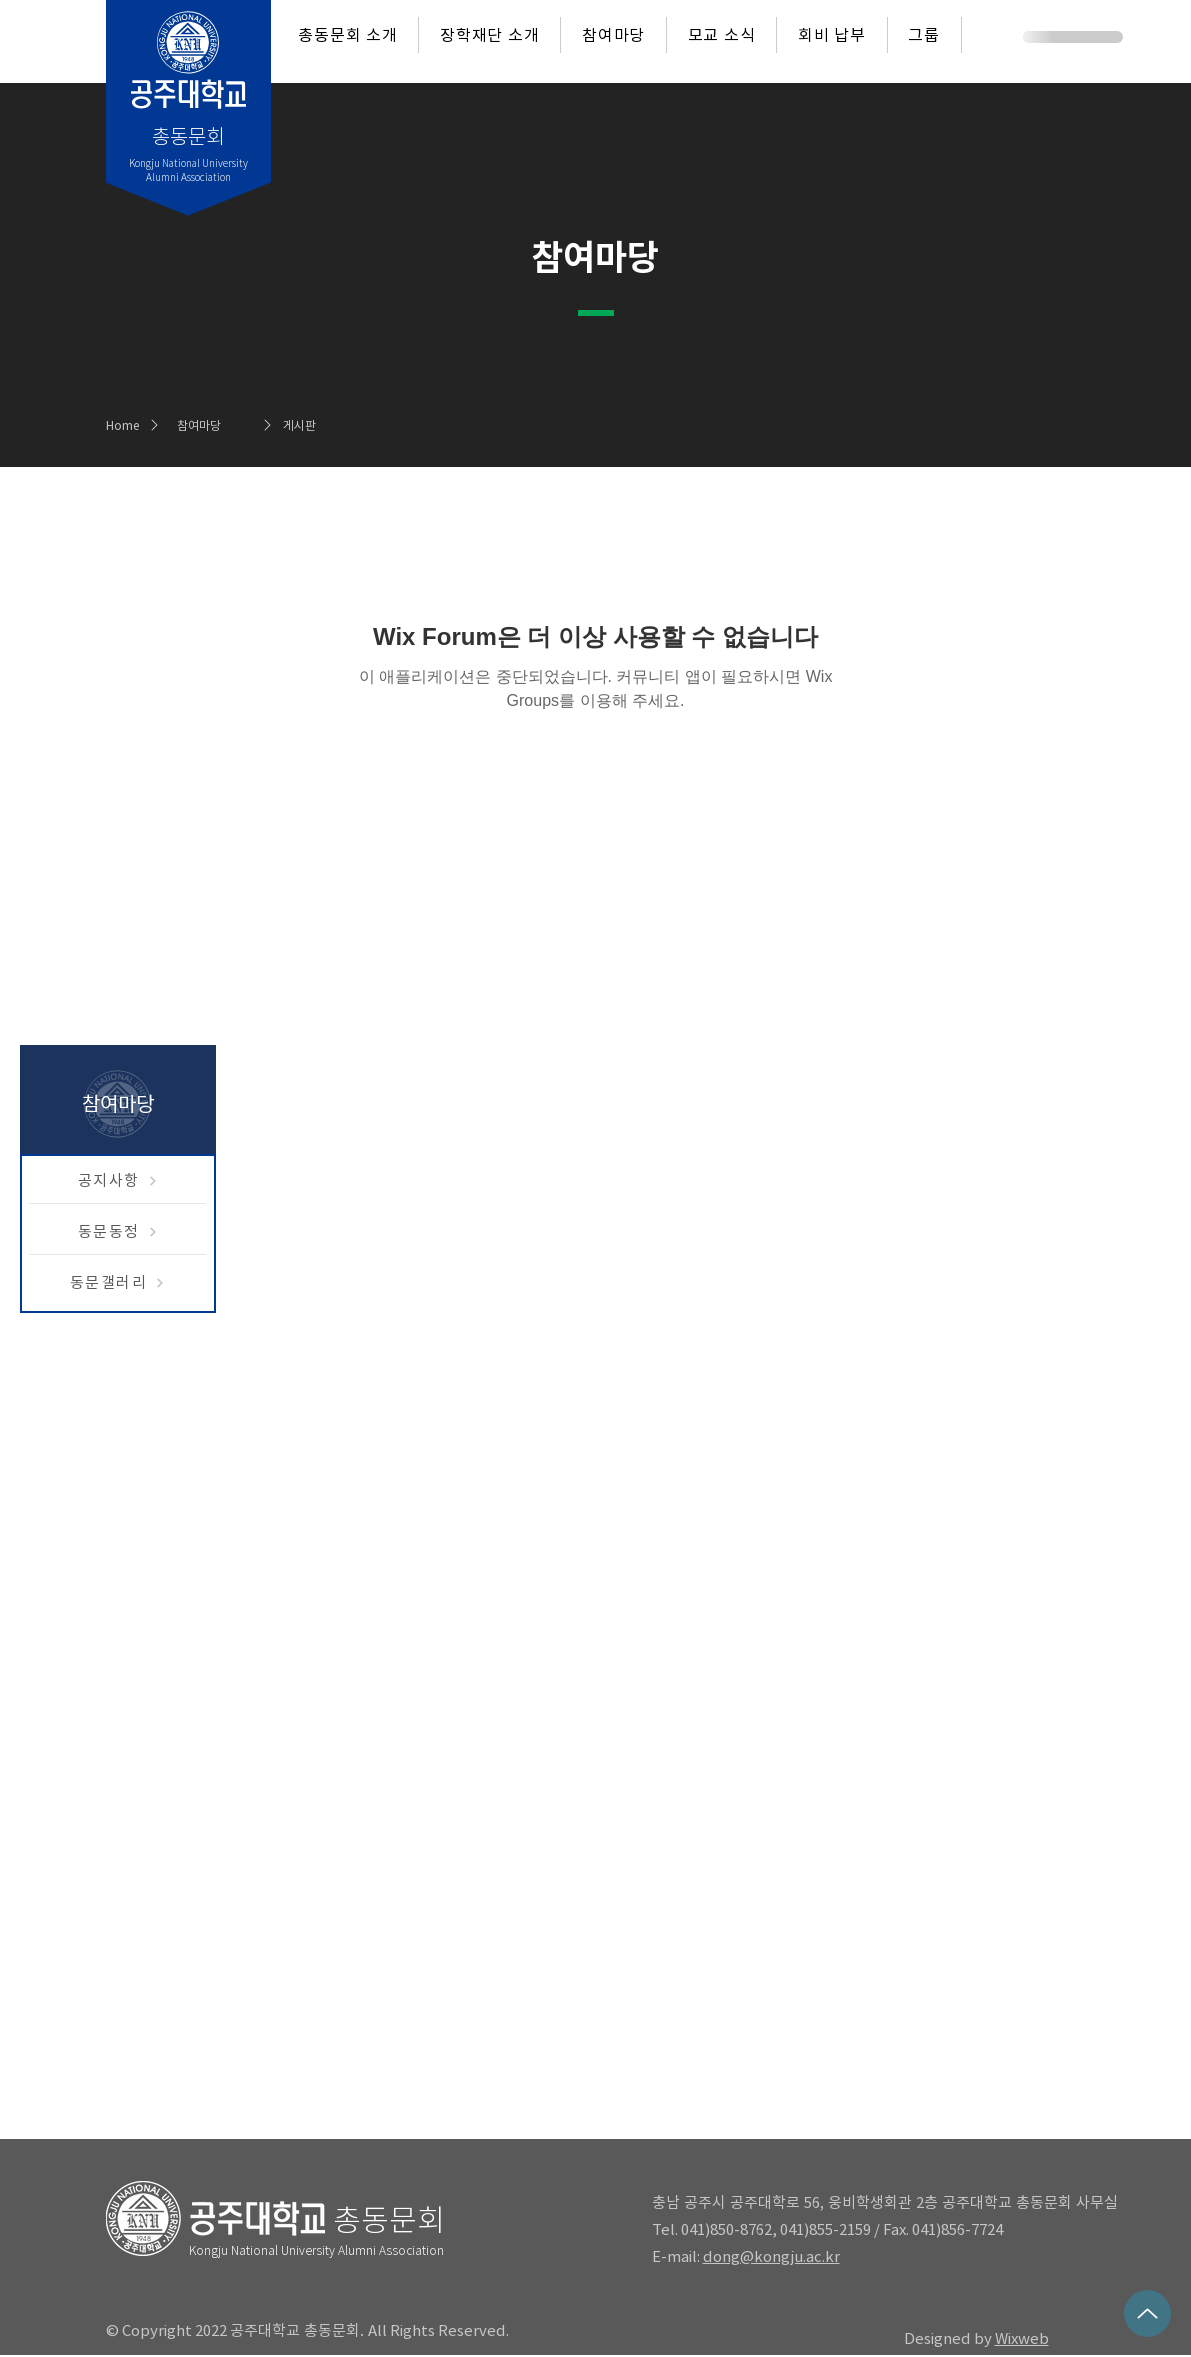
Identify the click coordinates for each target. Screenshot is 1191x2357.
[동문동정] (117, 1232)
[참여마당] (230, 425)
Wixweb (1022, 2338)
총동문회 (389, 2220)
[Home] (129, 425)
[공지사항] (117, 1181)
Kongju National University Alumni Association (316, 2250)
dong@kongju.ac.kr (771, 2256)
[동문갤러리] (117, 1283)
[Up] (1147, 2313)
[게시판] (336, 425)
